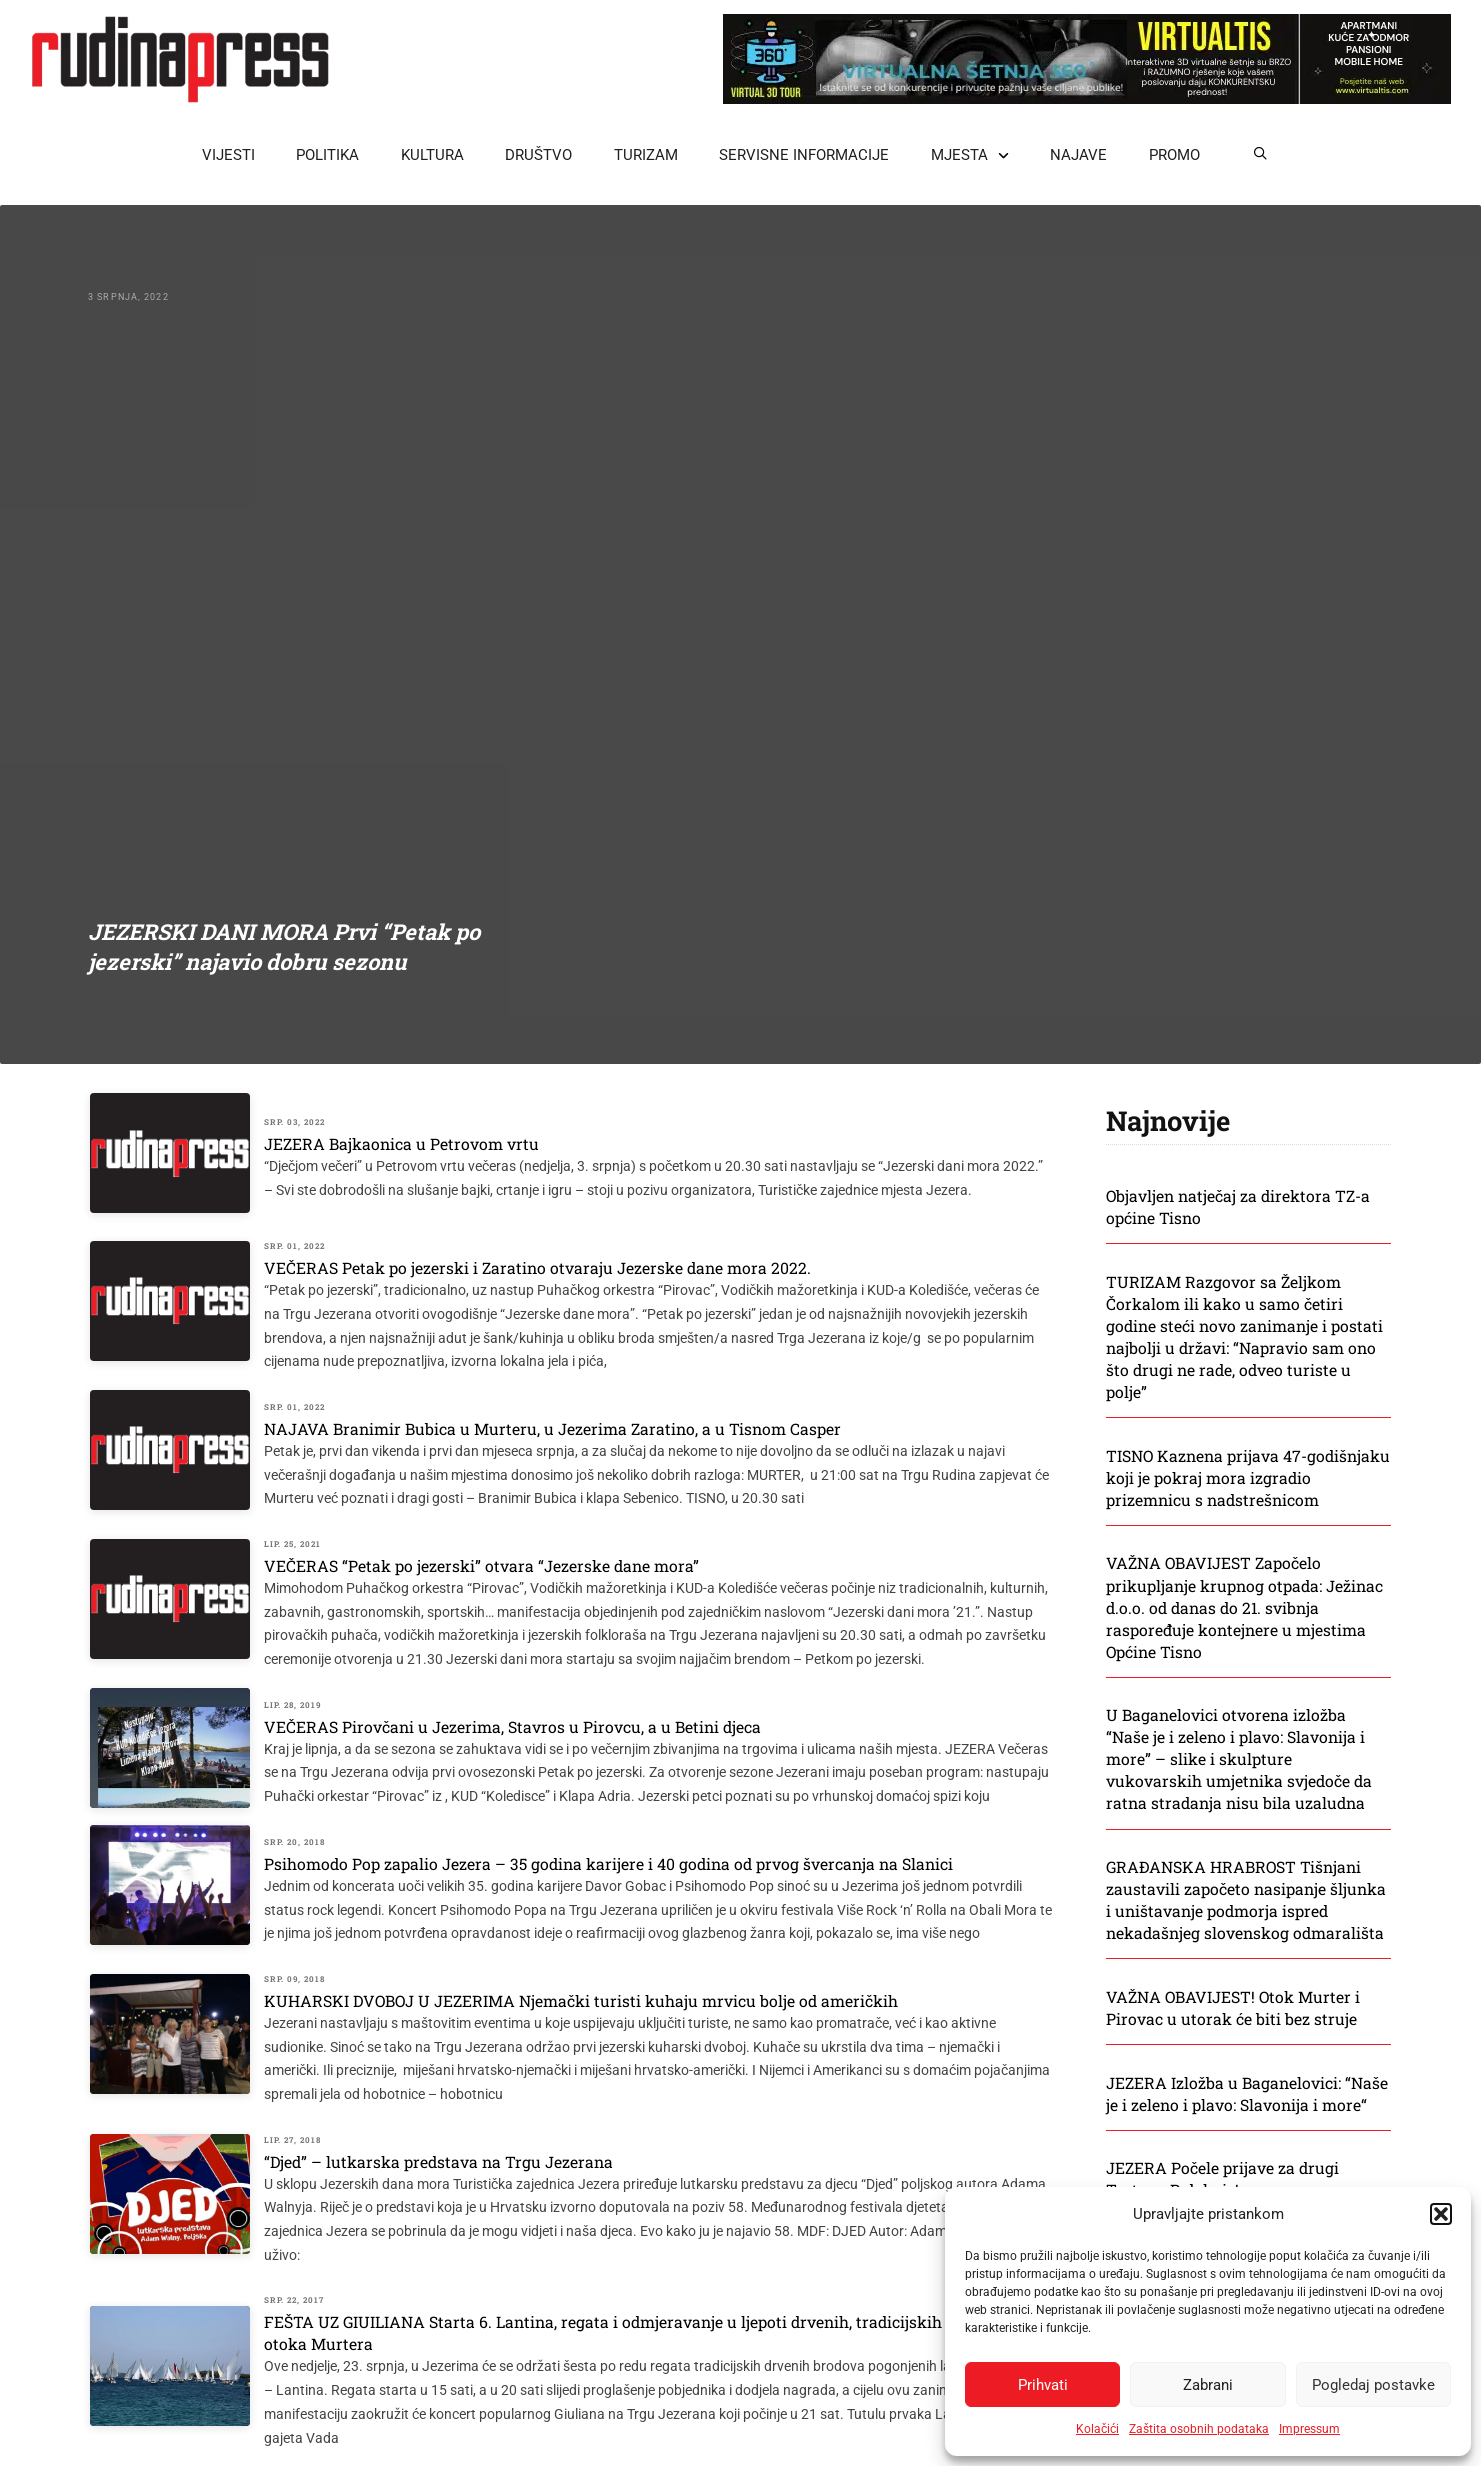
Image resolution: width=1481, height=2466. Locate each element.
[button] (1441, 2214)
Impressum (1309, 2429)
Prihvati (1043, 2385)
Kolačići (1097, 2429)
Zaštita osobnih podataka (1199, 2429)
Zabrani (1208, 2385)
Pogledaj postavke (1373, 2385)
